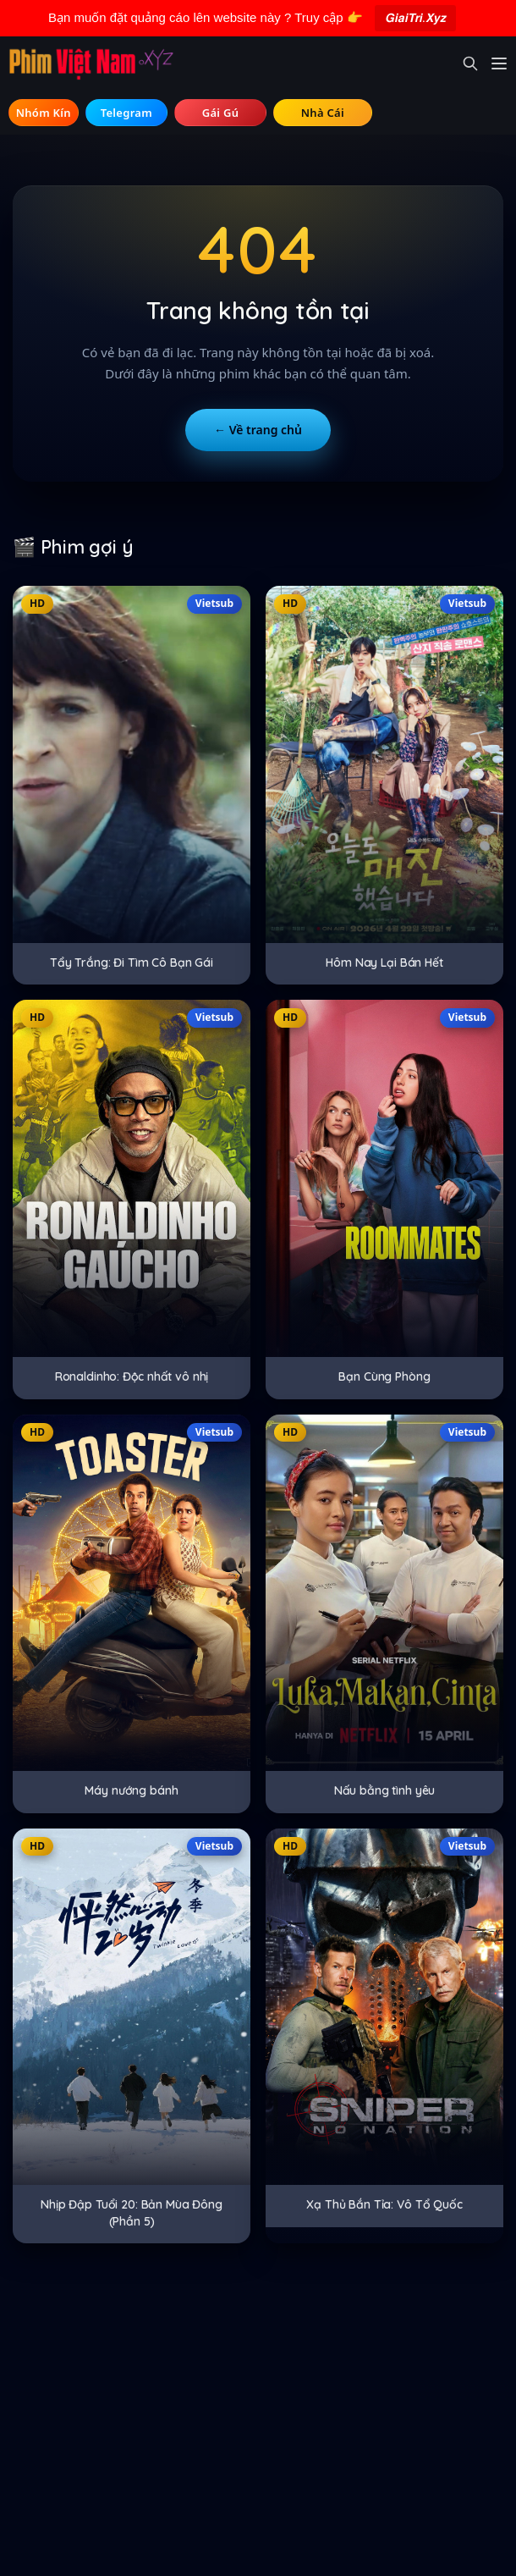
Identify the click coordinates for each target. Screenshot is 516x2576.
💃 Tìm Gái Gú (220, 112)
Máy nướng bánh (131, 1790)
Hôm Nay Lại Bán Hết (384, 962)
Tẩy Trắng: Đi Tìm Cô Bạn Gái (131, 962)
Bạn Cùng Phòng (384, 1376)
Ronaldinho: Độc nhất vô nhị (132, 1376)
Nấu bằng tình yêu (385, 1790)
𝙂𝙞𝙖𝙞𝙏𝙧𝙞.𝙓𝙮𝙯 (415, 17)
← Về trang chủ (258, 430)
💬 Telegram (127, 112)
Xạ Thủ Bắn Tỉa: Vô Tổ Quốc (384, 2204)
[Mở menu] (499, 63)
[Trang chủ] (91, 63)
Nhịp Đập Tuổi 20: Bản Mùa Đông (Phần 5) (131, 2213)
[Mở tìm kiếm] (470, 63)
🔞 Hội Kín (43, 112)
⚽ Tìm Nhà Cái (322, 112)
